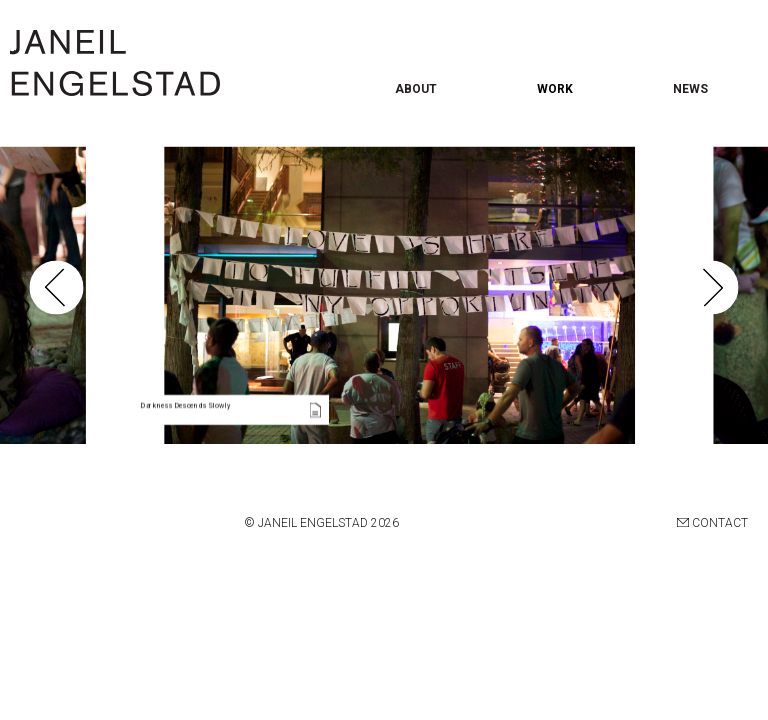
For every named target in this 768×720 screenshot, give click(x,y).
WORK (555, 89)
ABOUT (416, 89)
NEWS (690, 89)
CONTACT (712, 523)
